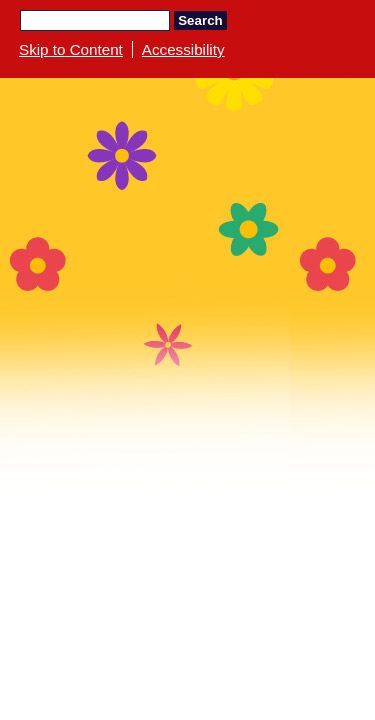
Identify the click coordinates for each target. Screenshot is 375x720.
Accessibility (183, 49)
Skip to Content (71, 49)
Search (200, 20)
